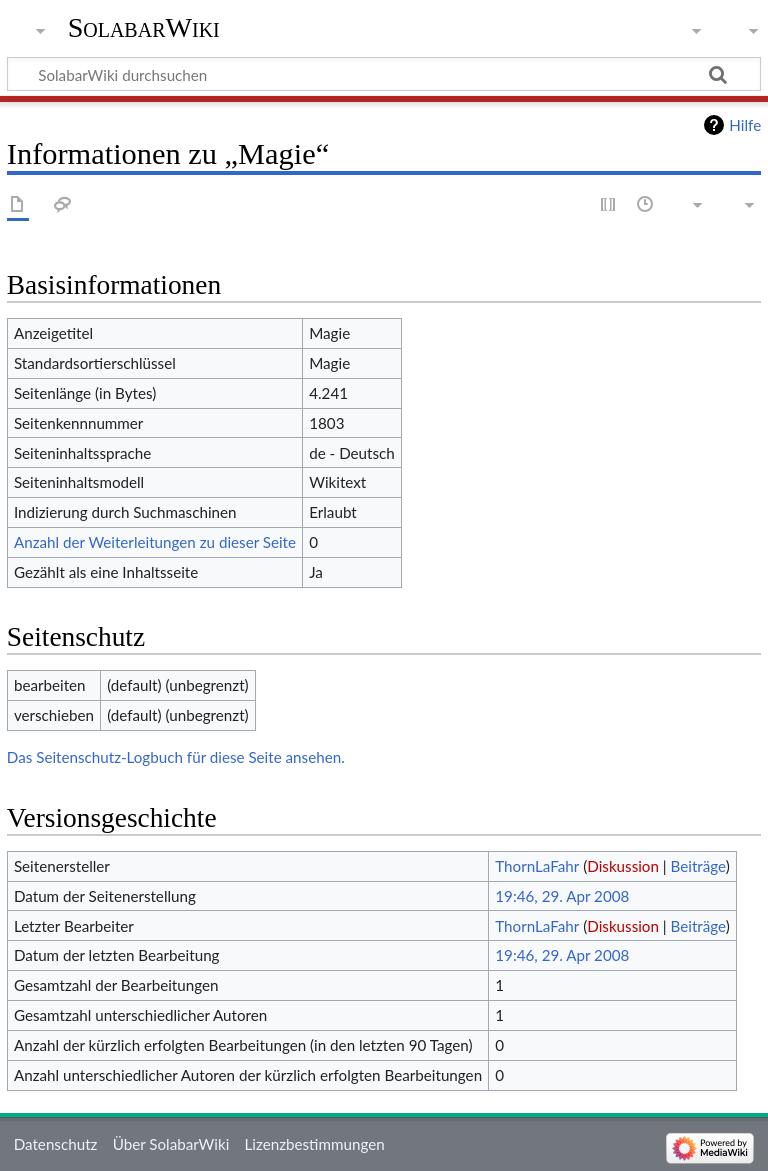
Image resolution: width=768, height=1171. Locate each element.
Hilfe (745, 125)
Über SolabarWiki (171, 1144)
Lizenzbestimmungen (314, 1144)
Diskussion (623, 866)
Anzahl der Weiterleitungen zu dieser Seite (155, 542)
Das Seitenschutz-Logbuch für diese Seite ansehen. (176, 757)
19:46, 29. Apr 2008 (562, 896)
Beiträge (698, 866)
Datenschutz (56, 1144)
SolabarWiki (144, 27)
